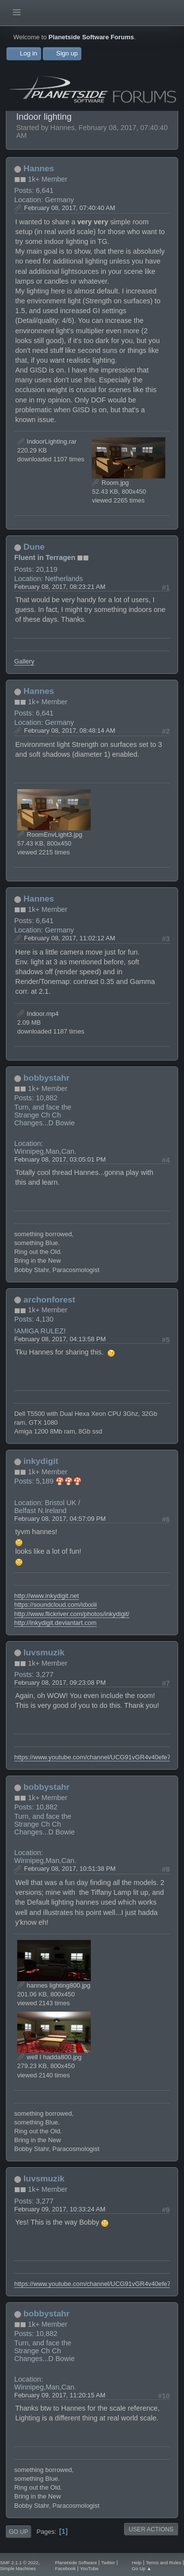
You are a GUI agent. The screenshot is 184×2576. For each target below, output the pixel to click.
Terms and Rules (163, 2562)
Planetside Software (76, 2562)
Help (137, 2562)
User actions (151, 2529)
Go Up (18, 2531)
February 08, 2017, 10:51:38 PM (70, 1868)
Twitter (108, 2562)
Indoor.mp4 (37, 1013)
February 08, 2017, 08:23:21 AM (59, 586)
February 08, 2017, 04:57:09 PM (60, 1518)
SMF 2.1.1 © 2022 (19, 2562)
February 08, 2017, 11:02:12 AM (69, 938)
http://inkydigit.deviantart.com (55, 1622)
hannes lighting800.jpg (53, 1985)
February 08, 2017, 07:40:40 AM (69, 208)
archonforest (50, 1299)
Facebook (65, 2568)
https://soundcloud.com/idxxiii (55, 1604)
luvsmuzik (44, 1652)
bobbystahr (47, 1078)
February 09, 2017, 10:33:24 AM (59, 2209)
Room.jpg (110, 482)
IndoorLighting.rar (47, 441)
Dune (34, 547)
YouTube (89, 2568)
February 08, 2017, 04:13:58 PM (60, 1339)
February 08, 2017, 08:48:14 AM (69, 730)
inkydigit (41, 1461)
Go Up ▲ (142, 2568)
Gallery (24, 661)
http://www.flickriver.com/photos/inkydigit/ (72, 1614)
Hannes (39, 168)
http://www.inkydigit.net (46, 1595)
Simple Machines (18, 2568)
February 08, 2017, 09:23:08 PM (60, 1682)
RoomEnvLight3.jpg (49, 834)
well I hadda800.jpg (49, 2057)
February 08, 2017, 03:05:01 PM (60, 1159)
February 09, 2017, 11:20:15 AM (59, 2395)
